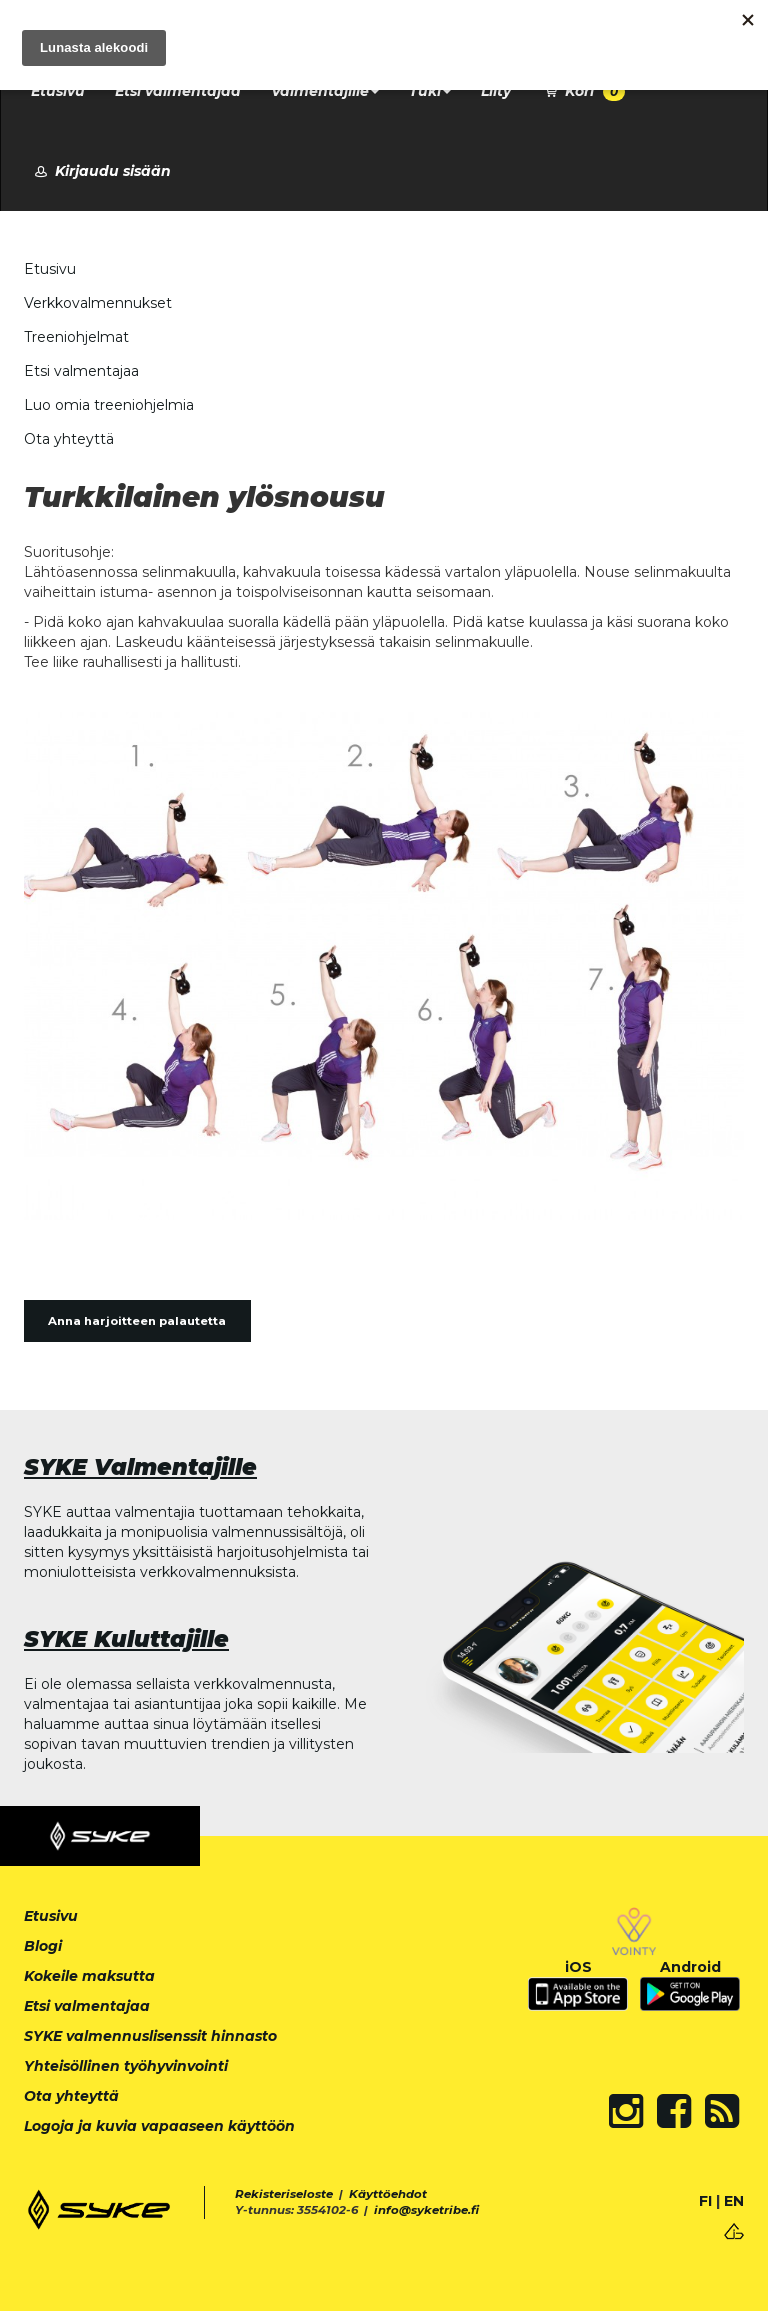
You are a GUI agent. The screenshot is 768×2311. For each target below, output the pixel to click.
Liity (496, 91)
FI (705, 2201)
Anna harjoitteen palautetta (137, 1321)
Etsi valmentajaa (178, 91)
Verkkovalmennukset (98, 303)
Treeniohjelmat (76, 337)
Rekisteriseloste (284, 2194)
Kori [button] (583, 91)
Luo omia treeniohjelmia (109, 405)
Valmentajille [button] (325, 91)
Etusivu (58, 91)
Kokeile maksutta (89, 1976)
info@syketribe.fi (426, 2210)
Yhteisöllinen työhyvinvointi (126, 2066)
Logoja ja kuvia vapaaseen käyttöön (159, 2126)
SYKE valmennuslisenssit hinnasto (150, 2036)
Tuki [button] (430, 91)
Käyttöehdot (388, 2194)
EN (734, 2201)
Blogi (43, 1946)
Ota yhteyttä (69, 439)
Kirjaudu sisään (101, 171)
